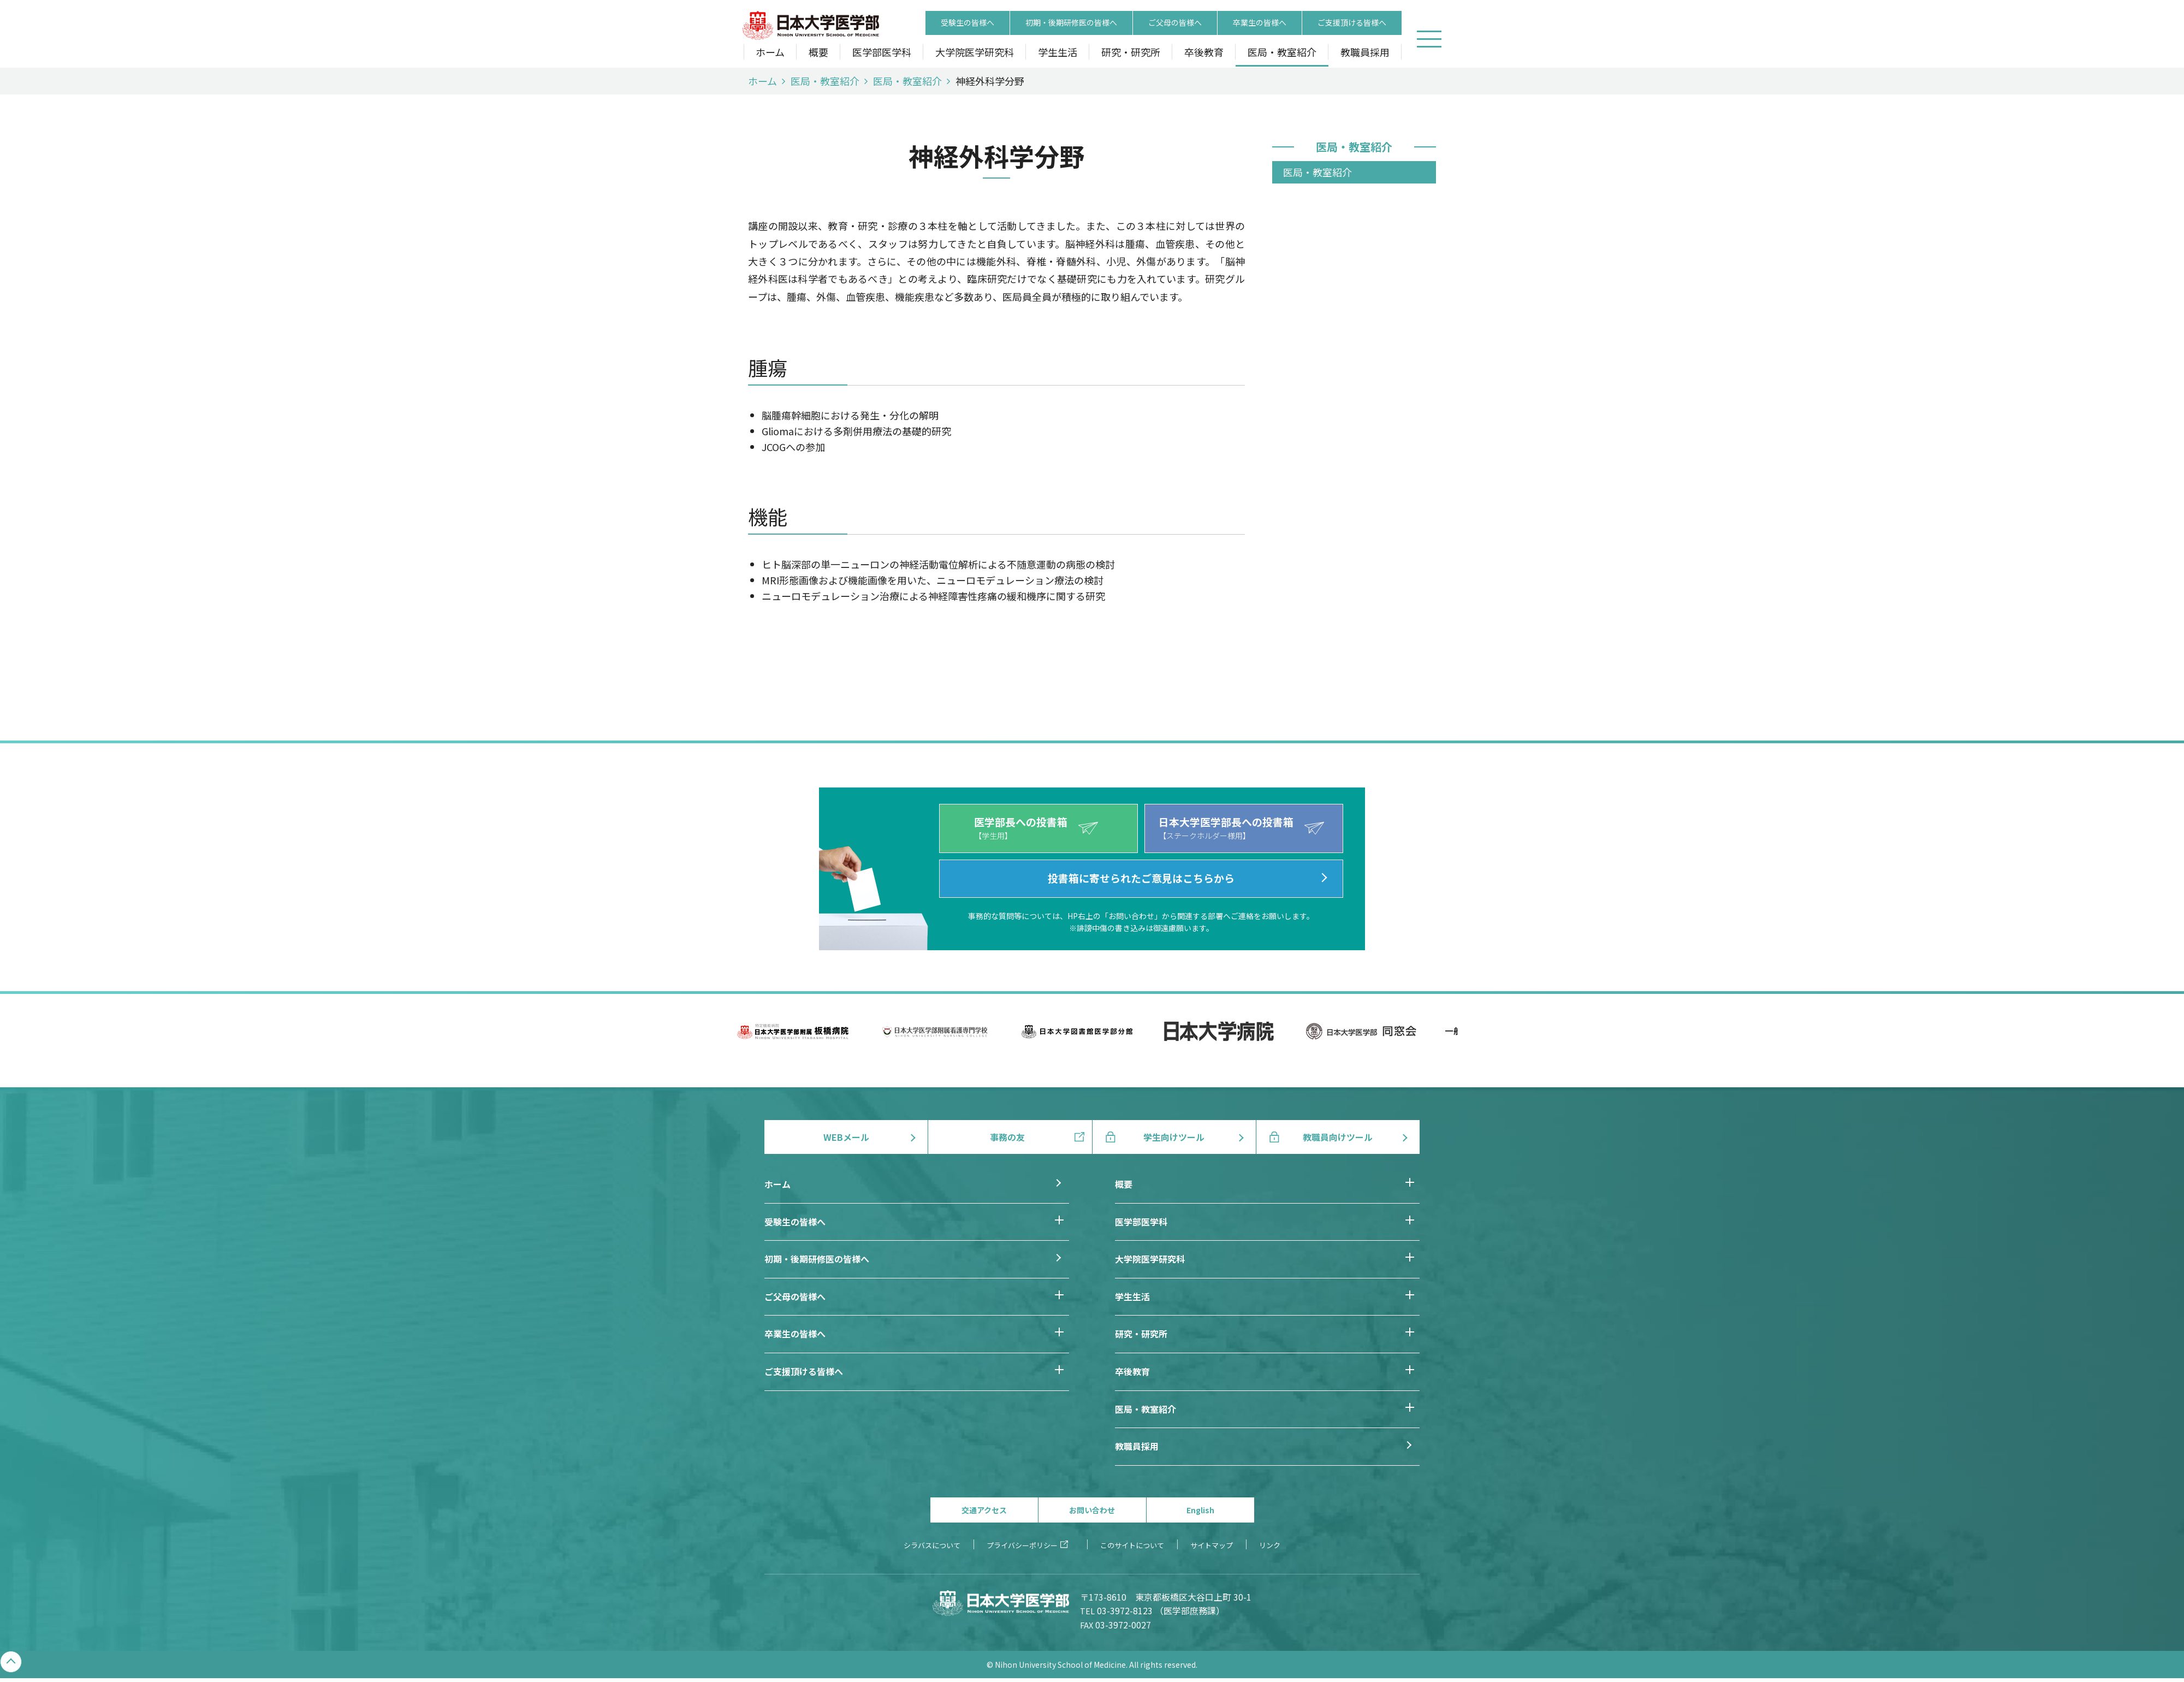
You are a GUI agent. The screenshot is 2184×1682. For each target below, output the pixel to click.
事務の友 (1007, 1137)
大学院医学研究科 (974, 53)
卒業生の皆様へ (1259, 23)
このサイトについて (1132, 1545)
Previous (718, 1042)
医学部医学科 (881, 53)
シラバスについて (932, 1545)
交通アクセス (984, 1510)
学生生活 (1057, 53)
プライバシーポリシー (1022, 1545)
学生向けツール (1173, 1137)
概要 (818, 53)
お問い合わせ (1092, 1510)
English (1200, 1510)
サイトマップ (1211, 1545)
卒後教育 (1204, 53)
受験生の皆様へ (967, 23)
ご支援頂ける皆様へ (1351, 23)
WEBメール (846, 1137)
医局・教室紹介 (1282, 53)
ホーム (770, 53)
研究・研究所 (1130, 53)
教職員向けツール (1338, 1137)
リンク (1269, 1545)
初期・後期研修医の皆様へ (1071, 23)
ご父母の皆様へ (1175, 23)
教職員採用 (1365, 53)
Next (1466, 1042)
